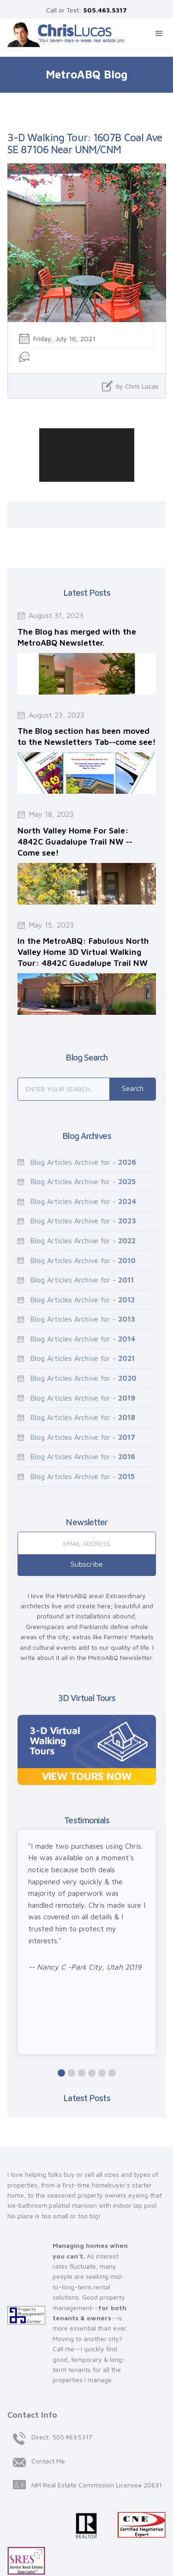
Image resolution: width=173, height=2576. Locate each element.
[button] (159, 34)
